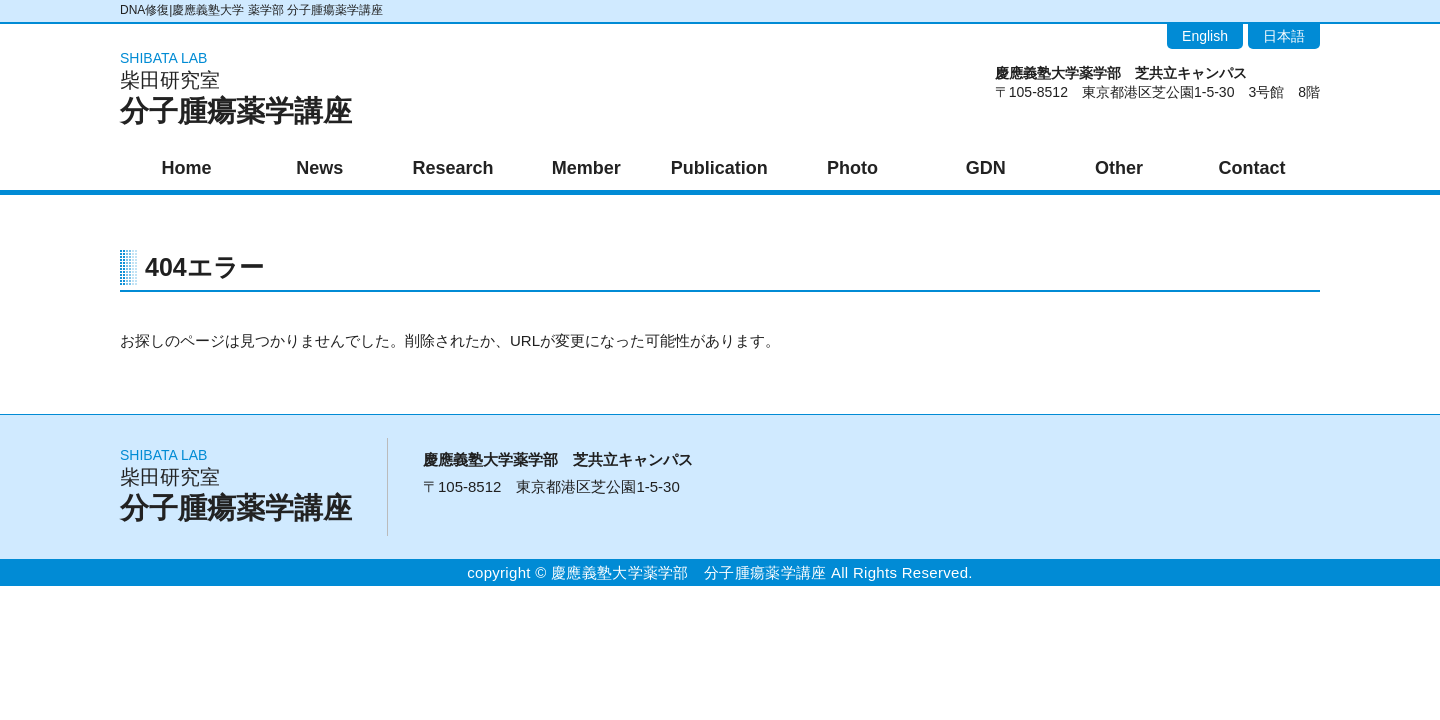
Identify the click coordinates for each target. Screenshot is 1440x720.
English (1205, 36)
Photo (852, 168)
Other (1119, 168)
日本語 (1284, 36)
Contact (1252, 168)
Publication (719, 168)
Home (187, 168)
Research (452, 168)
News (319, 168)
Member (586, 168)
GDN (986, 168)
